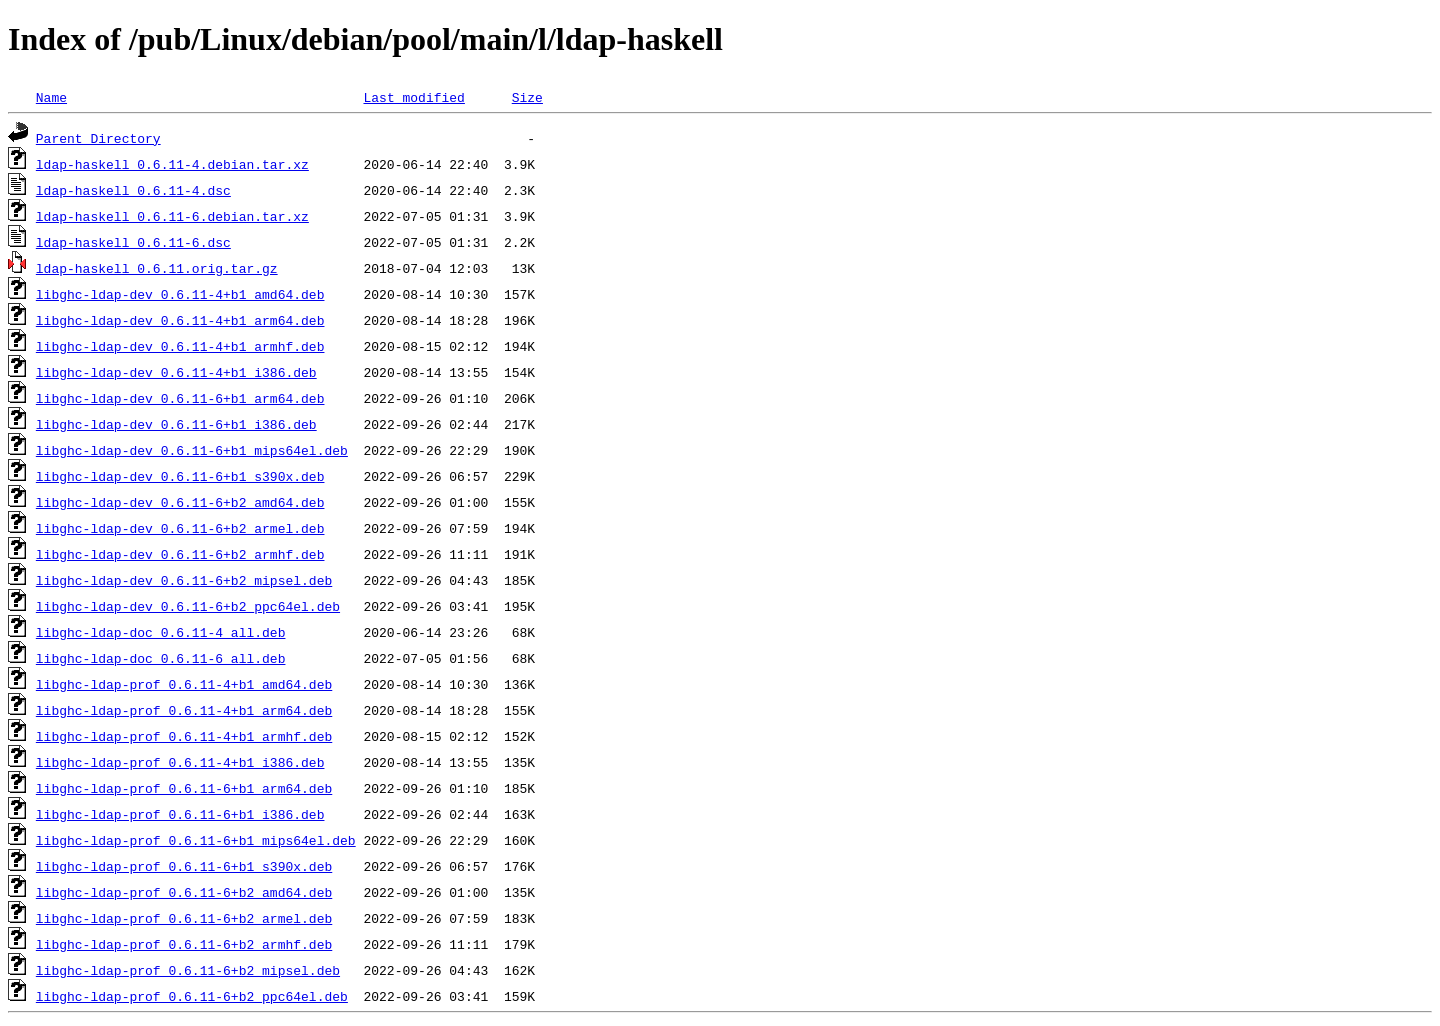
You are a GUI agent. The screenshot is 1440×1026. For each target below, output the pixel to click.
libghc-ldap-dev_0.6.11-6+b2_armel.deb (180, 528)
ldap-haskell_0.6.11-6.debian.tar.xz (172, 216)
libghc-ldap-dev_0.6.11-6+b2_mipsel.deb (184, 580)
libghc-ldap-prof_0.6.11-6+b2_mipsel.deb (188, 970)
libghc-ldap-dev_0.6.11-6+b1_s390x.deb (180, 476)
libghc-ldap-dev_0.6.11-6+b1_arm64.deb (180, 398)
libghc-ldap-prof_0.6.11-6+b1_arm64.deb (184, 788)
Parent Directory (98, 138)
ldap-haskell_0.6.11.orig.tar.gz (157, 268)
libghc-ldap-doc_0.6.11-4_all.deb (161, 632)
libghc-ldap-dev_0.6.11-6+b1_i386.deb (176, 424)
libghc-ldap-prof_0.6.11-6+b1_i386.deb (180, 814)
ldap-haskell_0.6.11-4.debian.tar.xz (172, 164)
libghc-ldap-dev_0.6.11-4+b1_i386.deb (176, 372)
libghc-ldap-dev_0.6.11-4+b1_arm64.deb (180, 320)
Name (51, 97)
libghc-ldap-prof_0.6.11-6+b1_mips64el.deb (196, 840)
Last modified (413, 97)
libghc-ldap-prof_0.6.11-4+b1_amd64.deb (184, 684)
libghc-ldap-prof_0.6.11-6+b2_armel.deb (184, 918)
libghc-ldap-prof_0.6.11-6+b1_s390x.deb (184, 866)
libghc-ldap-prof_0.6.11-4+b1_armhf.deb (184, 736)
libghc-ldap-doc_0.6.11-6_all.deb (161, 658)
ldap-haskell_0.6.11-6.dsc (133, 242)
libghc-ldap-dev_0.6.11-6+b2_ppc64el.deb (188, 606)
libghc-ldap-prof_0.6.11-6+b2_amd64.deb (184, 892)
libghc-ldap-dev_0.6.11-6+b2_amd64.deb (180, 502)
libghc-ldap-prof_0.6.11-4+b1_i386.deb (180, 762)
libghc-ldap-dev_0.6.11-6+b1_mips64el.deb (192, 450)
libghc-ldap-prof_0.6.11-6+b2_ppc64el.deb (192, 996)
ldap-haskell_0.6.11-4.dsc (133, 190)
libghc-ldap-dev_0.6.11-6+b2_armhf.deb (180, 554)
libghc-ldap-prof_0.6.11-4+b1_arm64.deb (184, 710)
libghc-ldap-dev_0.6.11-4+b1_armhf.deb (180, 346)
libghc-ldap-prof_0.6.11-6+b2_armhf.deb (184, 944)
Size (527, 97)
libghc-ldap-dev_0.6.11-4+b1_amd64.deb (180, 294)
